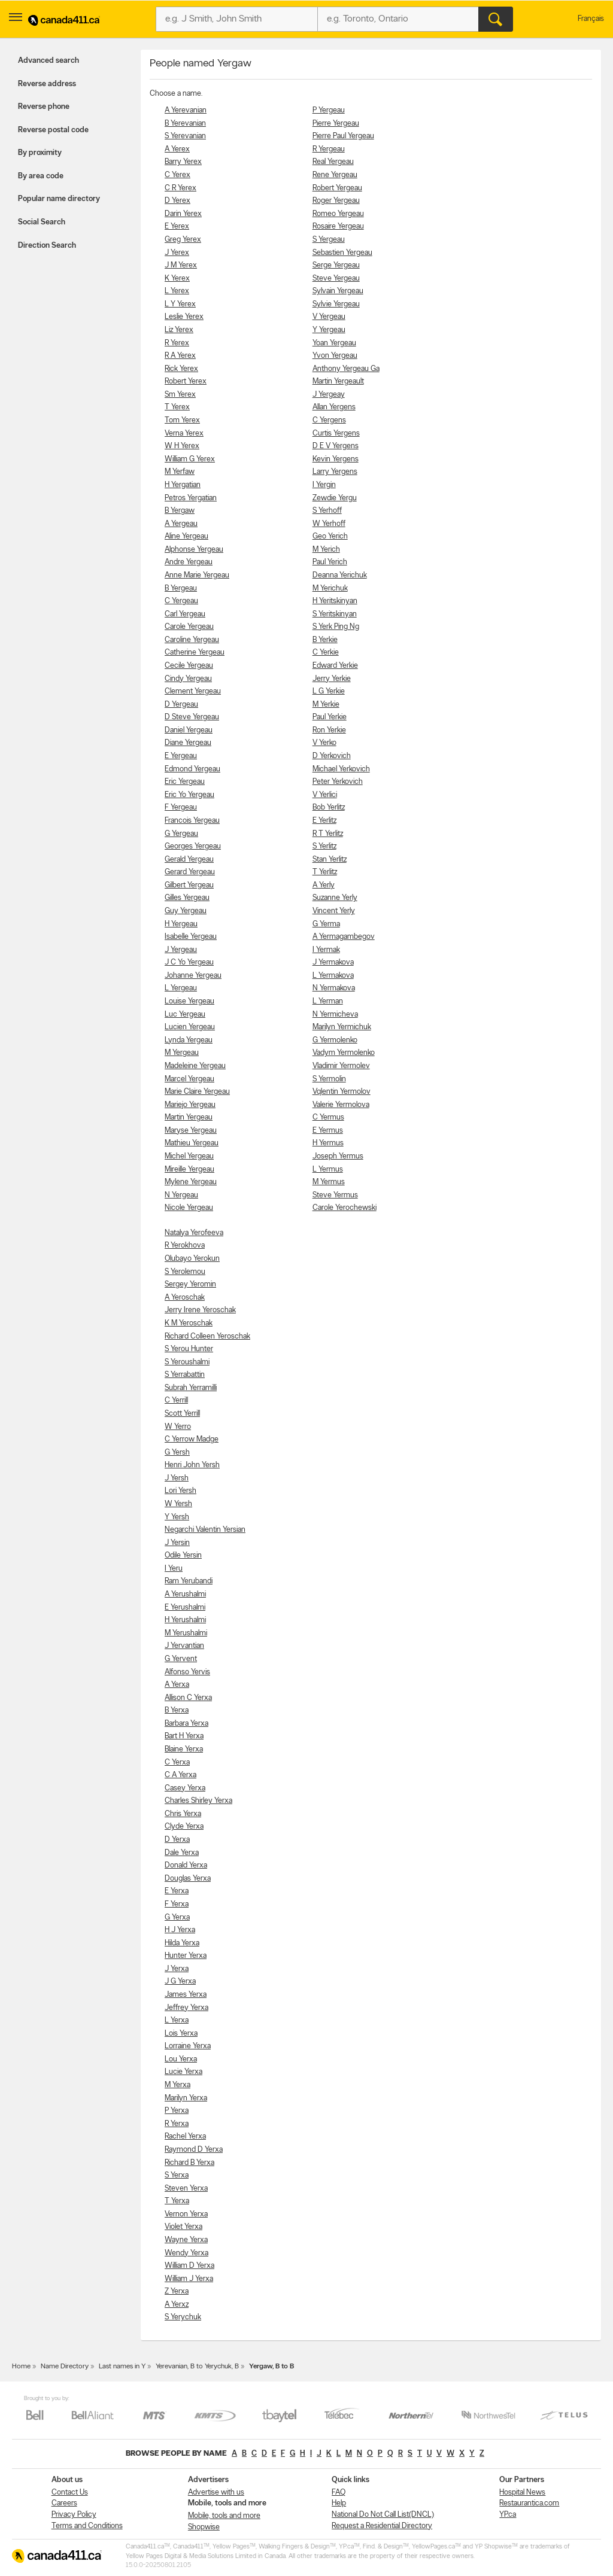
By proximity (40, 153)
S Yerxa (177, 2175)
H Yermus (328, 1143)
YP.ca (507, 2515)
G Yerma (326, 924)
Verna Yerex (184, 433)
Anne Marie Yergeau (197, 575)
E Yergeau (181, 756)
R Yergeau (328, 149)
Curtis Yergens (336, 433)
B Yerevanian (185, 123)
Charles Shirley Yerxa (198, 1801)
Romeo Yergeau (338, 214)
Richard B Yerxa (189, 2163)
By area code (40, 176)
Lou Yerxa (181, 2059)
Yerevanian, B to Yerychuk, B (197, 2366)
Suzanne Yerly (334, 898)
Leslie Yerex (184, 317)
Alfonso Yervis (187, 1672)
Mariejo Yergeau (190, 1105)
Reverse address (47, 84)
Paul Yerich (329, 562)
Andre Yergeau (189, 562)
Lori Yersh (180, 1491)
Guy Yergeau (186, 911)
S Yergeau (328, 240)
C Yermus (328, 1117)
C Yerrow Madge (192, 1439)
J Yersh (177, 1478)
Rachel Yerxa (185, 2136)
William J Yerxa (189, 2279)
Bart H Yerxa (184, 1736)
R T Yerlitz (327, 834)
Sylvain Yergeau (337, 291)
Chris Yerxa (183, 1814)
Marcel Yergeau (189, 1079)
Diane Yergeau (188, 743)
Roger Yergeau (336, 201)
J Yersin (177, 1543)
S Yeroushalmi (187, 1362)
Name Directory (65, 2366)
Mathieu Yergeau (192, 1143)
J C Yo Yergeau (189, 962)
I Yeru (174, 1569)
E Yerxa (177, 1891)
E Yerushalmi (185, 1607)
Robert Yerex (186, 381)
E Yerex (177, 226)
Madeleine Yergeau (195, 1066)
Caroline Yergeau (192, 640)
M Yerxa (177, 2085)
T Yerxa (177, 2201)
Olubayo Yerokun (192, 1259)
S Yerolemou (185, 1272)
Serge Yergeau (336, 265)
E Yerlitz (324, 821)
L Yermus (327, 1169)
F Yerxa (177, 1904)
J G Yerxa (180, 1981)
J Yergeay (328, 395)
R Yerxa (177, 2124)
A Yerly (323, 885)
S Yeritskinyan (334, 614)
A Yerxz (177, 2305)
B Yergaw (180, 511)
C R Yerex (180, 188)
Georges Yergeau (193, 846)
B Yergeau (181, 588)
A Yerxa (177, 1685)
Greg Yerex (183, 240)
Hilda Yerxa (182, 1943)
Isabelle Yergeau (191, 937)
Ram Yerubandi (189, 1581)
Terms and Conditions (87, 2526)
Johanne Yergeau (193, 976)
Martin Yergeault (338, 381)
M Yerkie (325, 704)
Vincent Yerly (333, 911)
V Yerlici (324, 795)
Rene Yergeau (334, 175)
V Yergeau (328, 317)
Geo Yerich (330, 536)
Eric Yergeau (185, 782)
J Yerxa (177, 1969)
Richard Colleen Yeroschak (207, 1336)
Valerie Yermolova (340, 1105)
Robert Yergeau (337, 188)
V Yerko (324, 743)
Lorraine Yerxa (188, 2046)
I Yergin (324, 485)
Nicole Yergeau (189, 1208)
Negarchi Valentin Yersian (205, 1530)
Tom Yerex (182, 420)
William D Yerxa (189, 2266)
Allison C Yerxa (188, 1698)
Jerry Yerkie (331, 679)
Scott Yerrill (182, 1414)
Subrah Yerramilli (191, 1388)
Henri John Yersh (192, 1465)
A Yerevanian (186, 110)
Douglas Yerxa (188, 1878)
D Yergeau (181, 704)
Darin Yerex (183, 214)
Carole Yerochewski (344, 1208)
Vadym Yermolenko (343, 1053)
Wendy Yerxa (186, 2253)
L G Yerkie (328, 691)
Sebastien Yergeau (342, 253)
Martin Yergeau (189, 1117)
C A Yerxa (180, 1775)
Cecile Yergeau (189, 666)
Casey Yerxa (185, 1788)
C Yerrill (176, 1400)
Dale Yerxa (182, 1853)
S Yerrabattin (185, 1375)
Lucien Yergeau (190, 1027)
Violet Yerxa (183, 2227)
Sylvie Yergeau (336, 304)
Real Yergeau (333, 162)
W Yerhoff (328, 524)
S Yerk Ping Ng (335, 627)
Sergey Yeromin (190, 1284)
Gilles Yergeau (187, 898)
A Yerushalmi (185, 1594)
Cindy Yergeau (188, 679)
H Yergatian (183, 485)
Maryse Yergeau (191, 1131)
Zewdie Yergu (334, 498)
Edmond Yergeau (192, 769)
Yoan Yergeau (334, 343)
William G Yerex (190, 459)
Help (339, 2503)
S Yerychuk (183, 2317)
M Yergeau (182, 1053)
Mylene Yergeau (191, 1182)
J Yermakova (333, 962)
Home (21, 2366)
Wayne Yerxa (186, 2240)
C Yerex (177, 175)
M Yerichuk (330, 588)
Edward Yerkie (335, 666)
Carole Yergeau (189, 627)
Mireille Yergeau (189, 1169)
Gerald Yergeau (189, 859)
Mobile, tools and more (224, 2516)
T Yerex (177, 407)
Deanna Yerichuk (339, 575)
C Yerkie (325, 652)
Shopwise (204, 2527)
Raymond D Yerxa (194, 2150)
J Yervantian (184, 1646)
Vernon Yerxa (186, 2214)
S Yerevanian (185, 136)
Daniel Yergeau (189, 730)
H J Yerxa (180, 1930)
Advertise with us (216, 2492)
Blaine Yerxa (184, 1749)
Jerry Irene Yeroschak (200, 1310)
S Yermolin (329, 1079)
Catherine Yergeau (194, 652)
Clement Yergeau (193, 691)
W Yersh (178, 1504)
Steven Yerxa (186, 2188)
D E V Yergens (335, 446)
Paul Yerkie (329, 717)
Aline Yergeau (186, 536)
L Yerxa (177, 2020)
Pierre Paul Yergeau (343, 136)
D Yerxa (177, 1840)
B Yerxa (177, 1710)
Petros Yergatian (191, 498)
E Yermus (327, 1131)
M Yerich (326, 549)
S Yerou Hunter (189, 1349)
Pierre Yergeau (335, 123)
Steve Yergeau (336, 278)
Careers (64, 2503)
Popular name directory (59, 199)
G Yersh (177, 1452)
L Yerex (177, 291)
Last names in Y (122, 2366)
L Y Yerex (180, 304)
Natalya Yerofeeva (194, 1233)
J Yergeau (181, 950)
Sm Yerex (180, 395)
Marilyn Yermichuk (341, 1027)
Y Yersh (177, 1517)
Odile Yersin (183, 1555)
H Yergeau (181, 924)
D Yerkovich (331, 756)
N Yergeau (181, 1195)
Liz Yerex (179, 330)
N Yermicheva (335, 1014)
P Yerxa (177, 2111)
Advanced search (48, 61)
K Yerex (177, 278)
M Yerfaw (180, 472)
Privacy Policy (73, 2515)
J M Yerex (181, 265)
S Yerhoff (327, 511)
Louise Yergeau (189, 1001)
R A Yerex (180, 356)
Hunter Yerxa (186, 1956)
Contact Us (69, 2492)
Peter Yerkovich (337, 782)
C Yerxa (177, 1762)
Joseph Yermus (337, 1156)
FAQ (338, 2492)
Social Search (41, 222)
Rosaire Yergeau (338, 226)
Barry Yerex (183, 162)
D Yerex (177, 201)
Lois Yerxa (181, 2033)
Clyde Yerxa (184, 1826)
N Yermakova (333, 988)
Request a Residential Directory (382, 2526)
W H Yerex (182, 446)
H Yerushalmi (185, 1620)
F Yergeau (181, 807)
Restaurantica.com (529, 2503)
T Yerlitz (324, 872)
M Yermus (328, 1182)
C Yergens (329, 420)
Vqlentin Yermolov (341, 1092)
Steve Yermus (335, 1195)
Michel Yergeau (189, 1156)
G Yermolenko (334, 1040)
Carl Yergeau (185, 614)
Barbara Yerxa (186, 1724)
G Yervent (181, 1659)
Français (591, 19)
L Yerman (327, 1001)
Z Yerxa (177, 2291)
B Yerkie (325, 640)
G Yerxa (177, 1917)
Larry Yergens (334, 472)
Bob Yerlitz (328, 807)
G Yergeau (181, 834)
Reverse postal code (53, 130)
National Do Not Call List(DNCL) (383, 2515)
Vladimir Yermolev (341, 1066)
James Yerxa (186, 1995)
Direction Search (47, 246)
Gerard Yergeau (190, 872)
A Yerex (177, 149)
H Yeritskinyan (334, 601)
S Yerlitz (324, 846)
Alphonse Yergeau (194, 549)
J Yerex (177, 253)
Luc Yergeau (185, 1014)
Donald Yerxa (186, 1865)
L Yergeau (181, 988)
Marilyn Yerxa (186, 2098)
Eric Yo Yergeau (189, 795)
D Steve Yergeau (192, 717)
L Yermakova (333, 976)
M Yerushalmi (186, 1633)
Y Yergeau (328, 330)
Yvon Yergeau (334, 356)
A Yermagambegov (343, 937)
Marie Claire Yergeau (197, 1092)
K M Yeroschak (189, 1323)
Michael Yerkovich (341, 769)
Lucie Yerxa (183, 2072)
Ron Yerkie (329, 730)
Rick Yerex (181, 369)
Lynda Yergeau (189, 1040)
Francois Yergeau (192, 821)
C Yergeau (181, 601)
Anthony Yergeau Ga (346, 369)
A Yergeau (181, 524)
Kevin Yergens (335, 459)
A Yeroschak (185, 1297)
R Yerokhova (185, 1245)
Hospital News (522, 2492)
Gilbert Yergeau (189, 885)
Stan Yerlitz (329, 859)
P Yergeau (328, 110)
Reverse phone (43, 107)
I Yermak (326, 950)
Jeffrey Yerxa (186, 2008)
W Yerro (178, 1427)
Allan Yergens (334, 407)
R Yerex (177, 343)
